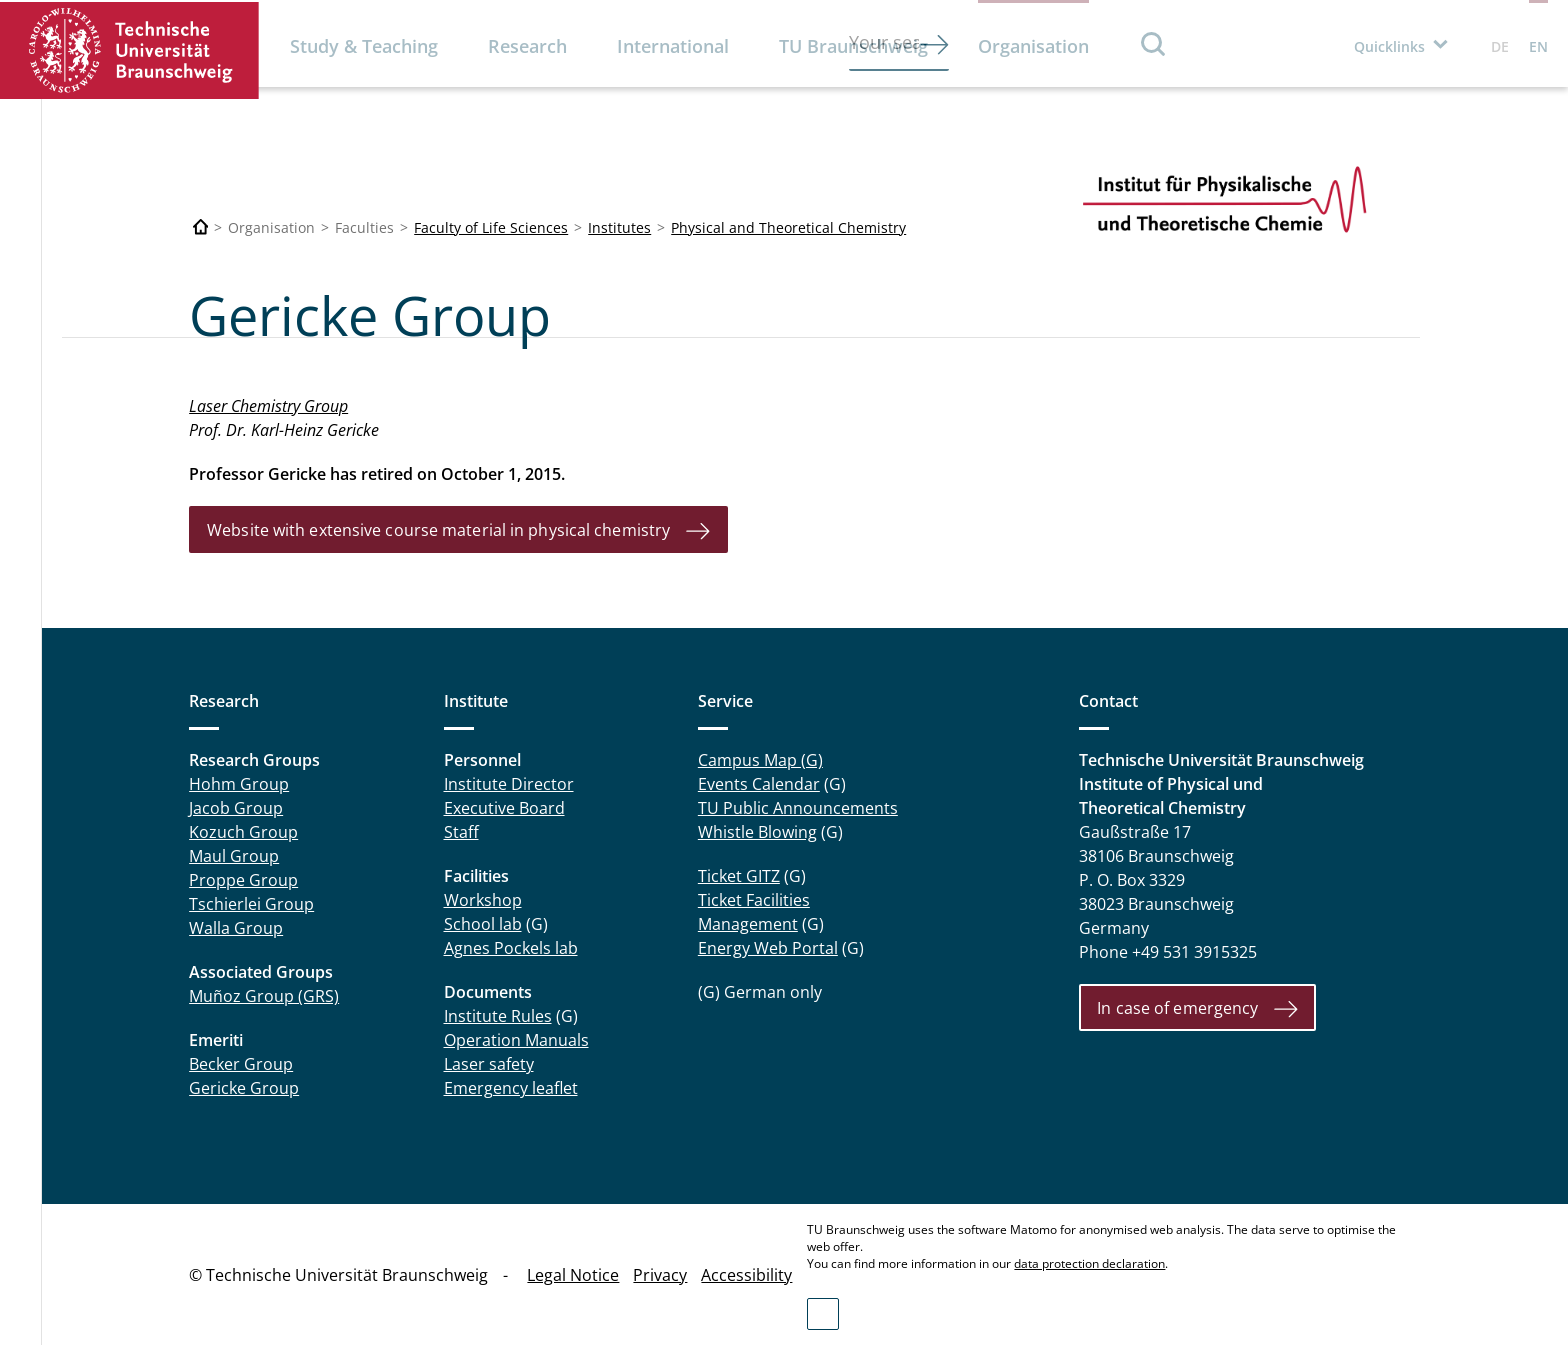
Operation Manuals (516, 1040)
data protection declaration (1089, 1263)
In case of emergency (1177, 1008)
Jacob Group (236, 808)
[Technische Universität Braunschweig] (201, 227)
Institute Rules (498, 1016)
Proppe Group (243, 880)
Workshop (483, 900)
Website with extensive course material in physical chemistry (438, 530)
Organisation (1033, 46)
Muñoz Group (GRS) (264, 996)
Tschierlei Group (251, 904)
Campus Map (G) (760, 760)
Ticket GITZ (739, 876)
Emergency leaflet (511, 1088)
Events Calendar (759, 784)
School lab (483, 924)
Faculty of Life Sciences (491, 227)
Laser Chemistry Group (268, 406)
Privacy (660, 1275)
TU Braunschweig (853, 46)
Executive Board (504, 808)
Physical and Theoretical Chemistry (788, 227)
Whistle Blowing (757, 832)
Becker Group (241, 1064)
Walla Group (236, 928)
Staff (461, 832)
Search (1154, 43)
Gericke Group (244, 1088)
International (673, 46)
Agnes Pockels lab (511, 948)
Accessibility (746, 1275)
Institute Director (509, 784)
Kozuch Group (243, 832)
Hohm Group (239, 784)
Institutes (619, 227)
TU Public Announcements (798, 808)
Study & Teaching (364, 46)
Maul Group (234, 856)
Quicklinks (1389, 46)
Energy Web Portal (768, 948)
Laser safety (489, 1064)
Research (527, 46)
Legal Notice (573, 1275)
